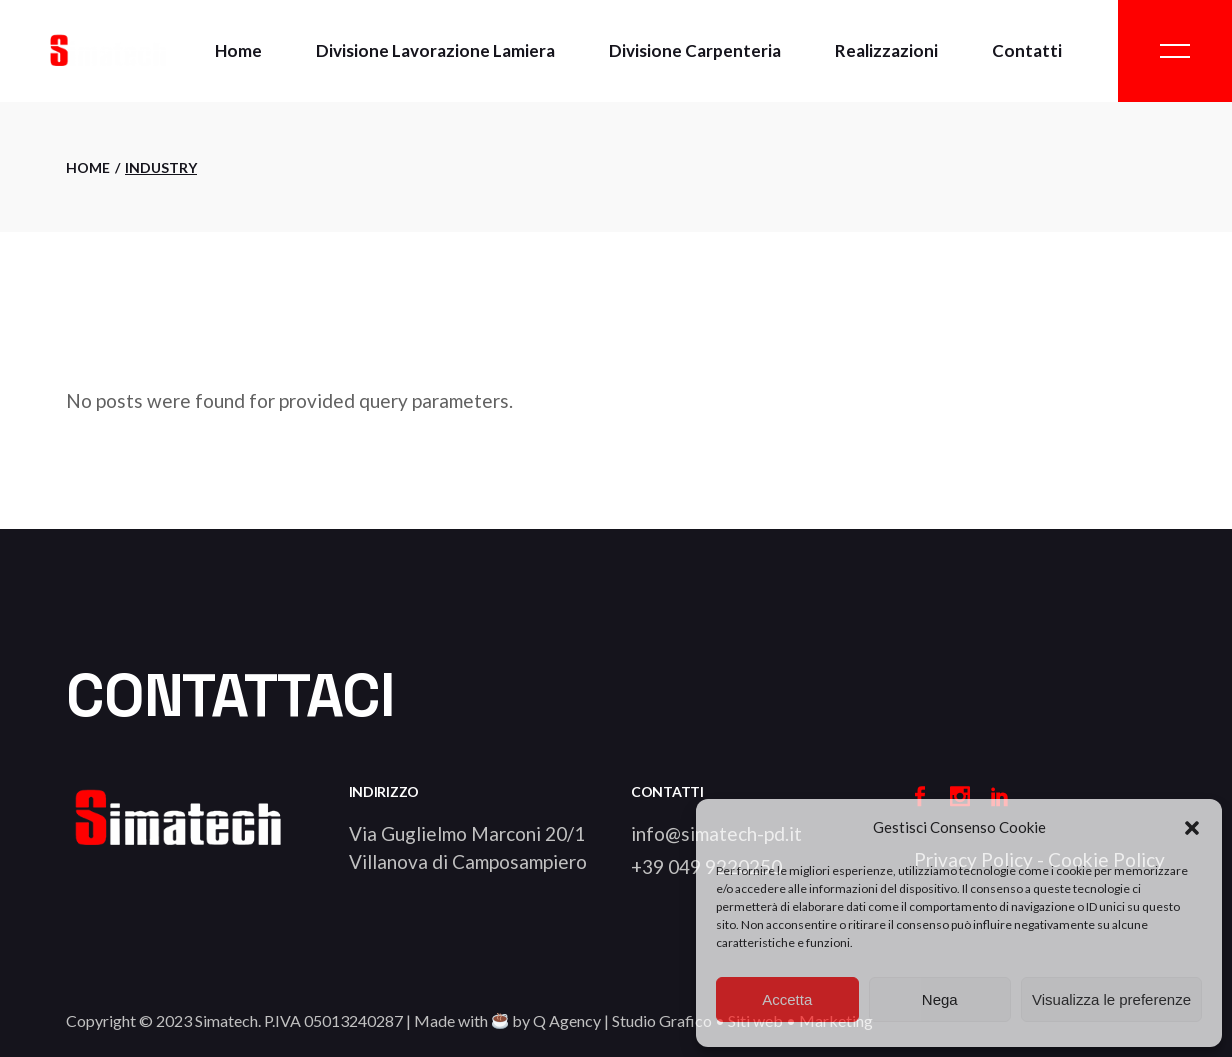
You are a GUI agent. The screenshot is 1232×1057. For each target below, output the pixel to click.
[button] (1192, 828)
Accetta (787, 999)
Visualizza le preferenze (1111, 999)
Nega (940, 999)
